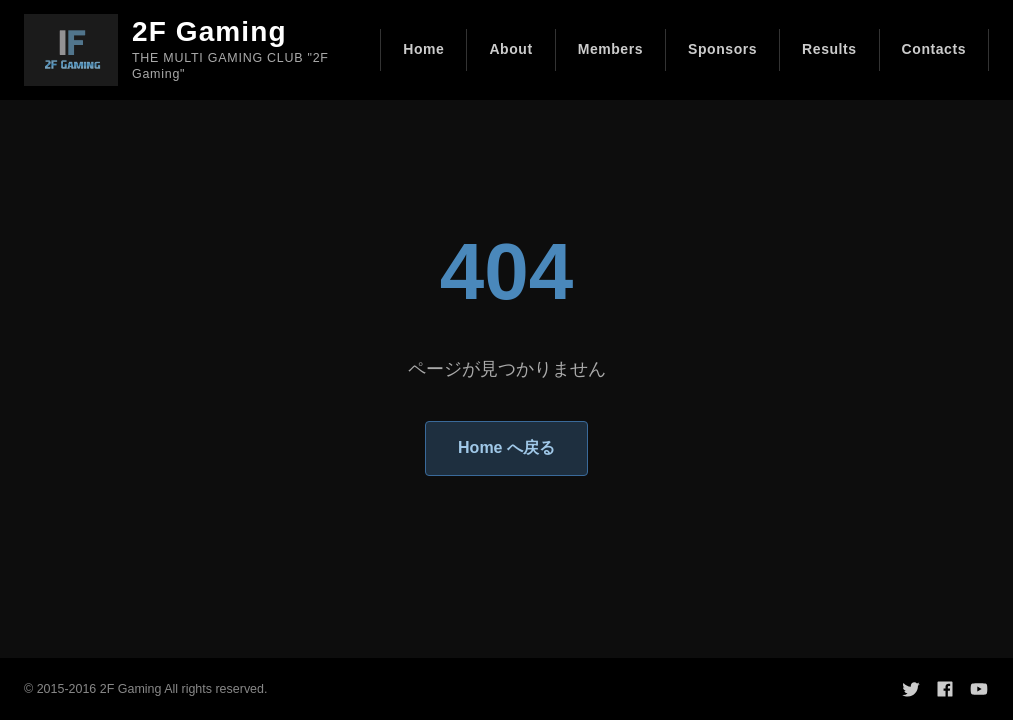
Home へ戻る (506, 447)
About (510, 49)
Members (610, 49)
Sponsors (722, 49)
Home (423, 49)
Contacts (934, 49)
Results (829, 49)
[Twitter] (911, 689)
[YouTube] (979, 689)
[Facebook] (945, 689)
